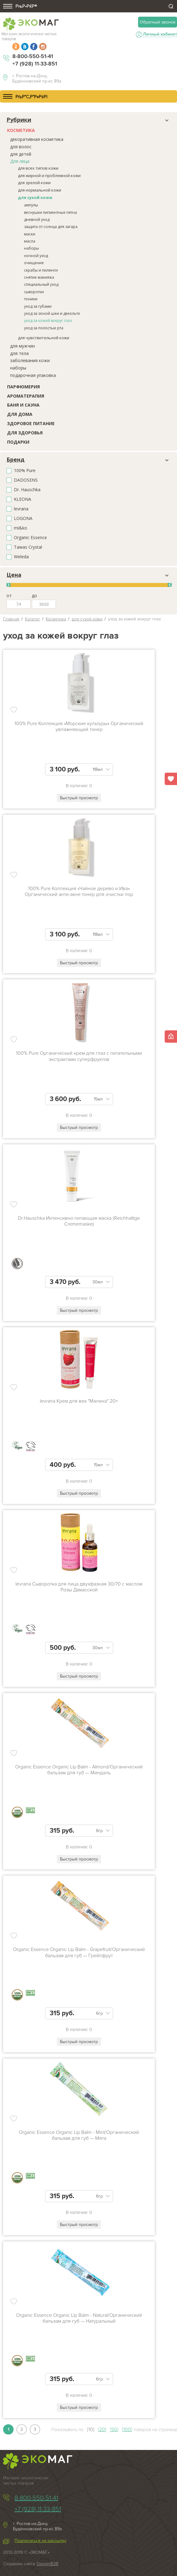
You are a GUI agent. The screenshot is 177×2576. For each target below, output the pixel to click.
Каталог (32, 619)
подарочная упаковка (33, 375)
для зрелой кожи (34, 182)
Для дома (19, 414)
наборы (31, 248)
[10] (90, 2429)
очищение (34, 262)
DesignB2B (47, 2563)
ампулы (31, 205)
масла (29, 241)
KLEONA (22, 499)
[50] (114, 2429)
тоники (30, 299)
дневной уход (36, 219)
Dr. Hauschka (27, 489)
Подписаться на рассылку (40, 2540)
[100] (127, 2429)
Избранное (171, 779)
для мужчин (22, 346)
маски (29, 234)
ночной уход (36, 255)
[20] (102, 2429)
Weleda (21, 557)
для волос (21, 147)
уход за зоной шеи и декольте (52, 313)
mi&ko (20, 528)
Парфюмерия (23, 387)
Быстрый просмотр (79, 797)
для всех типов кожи (38, 168)
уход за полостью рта (43, 328)
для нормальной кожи (39, 190)
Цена (13, 575)
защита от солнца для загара (51, 226)
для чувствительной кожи (43, 337)
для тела (19, 353)
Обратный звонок (157, 22)
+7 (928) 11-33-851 (34, 63)
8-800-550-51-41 (32, 56)
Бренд (15, 459)
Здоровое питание (31, 423)
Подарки (18, 442)
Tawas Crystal (28, 547)
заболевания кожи (30, 360)
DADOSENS (26, 480)
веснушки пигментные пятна (50, 212)
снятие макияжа (39, 277)
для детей (20, 154)
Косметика (21, 130)
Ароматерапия (25, 396)
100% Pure (25, 470)
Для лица (19, 161)
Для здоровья (25, 433)
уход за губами (38, 306)
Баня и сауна (23, 405)
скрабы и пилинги (41, 270)
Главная (11, 619)
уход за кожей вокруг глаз (48, 320)
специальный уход (41, 284)
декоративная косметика (36, 139)
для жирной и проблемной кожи (49, 175)
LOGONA (23, 518)
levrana (21, 509)
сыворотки (34, 291)
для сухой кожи (35, 197)
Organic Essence (30, 537)
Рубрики (18, 119)
